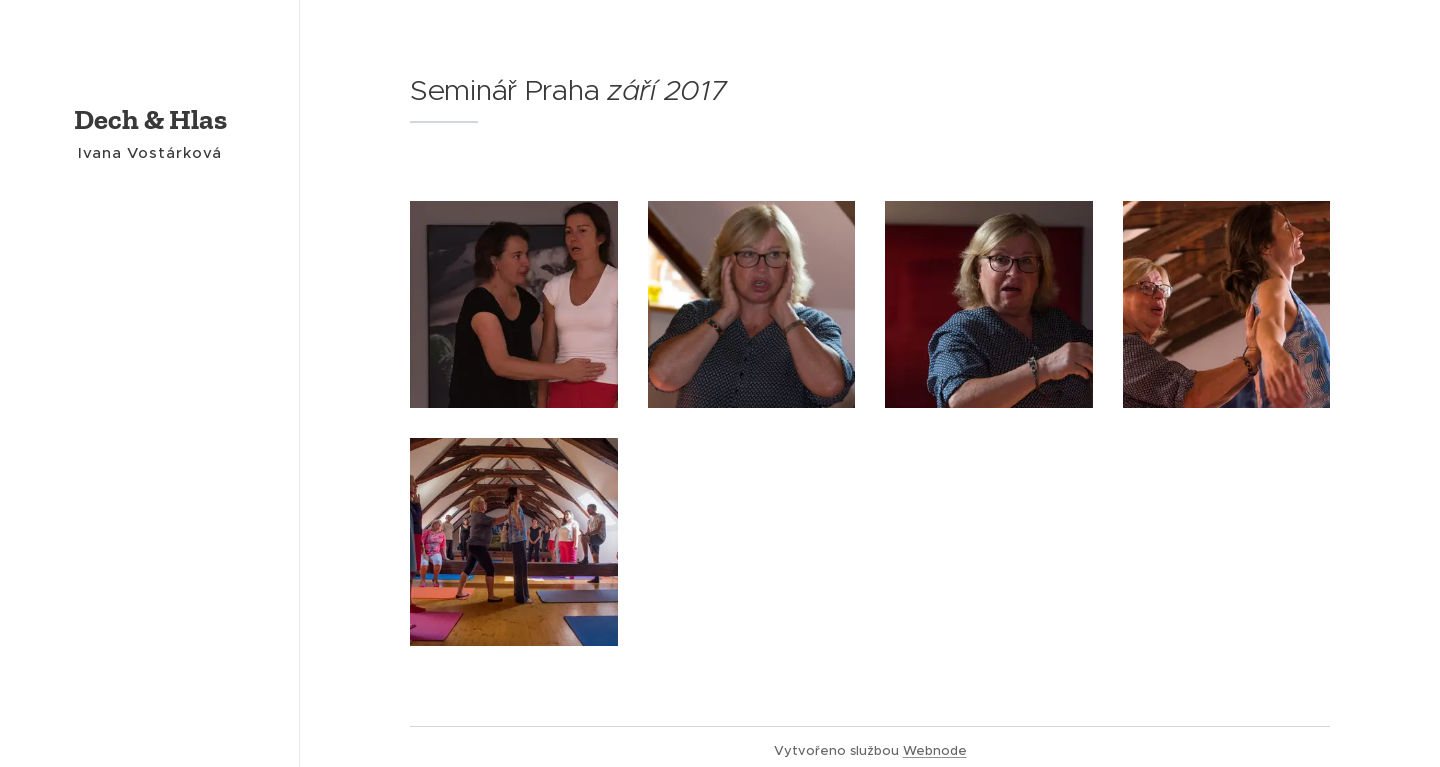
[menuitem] (150, 346)
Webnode (935, 750)
